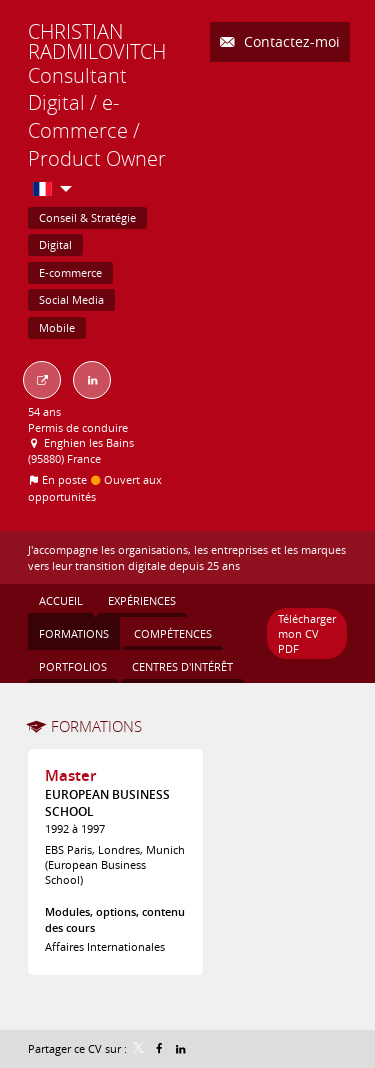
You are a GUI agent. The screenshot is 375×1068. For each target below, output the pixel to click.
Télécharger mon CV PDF (307, 634)
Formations (96, 726)
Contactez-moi (290, 41)
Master (70, 775)
